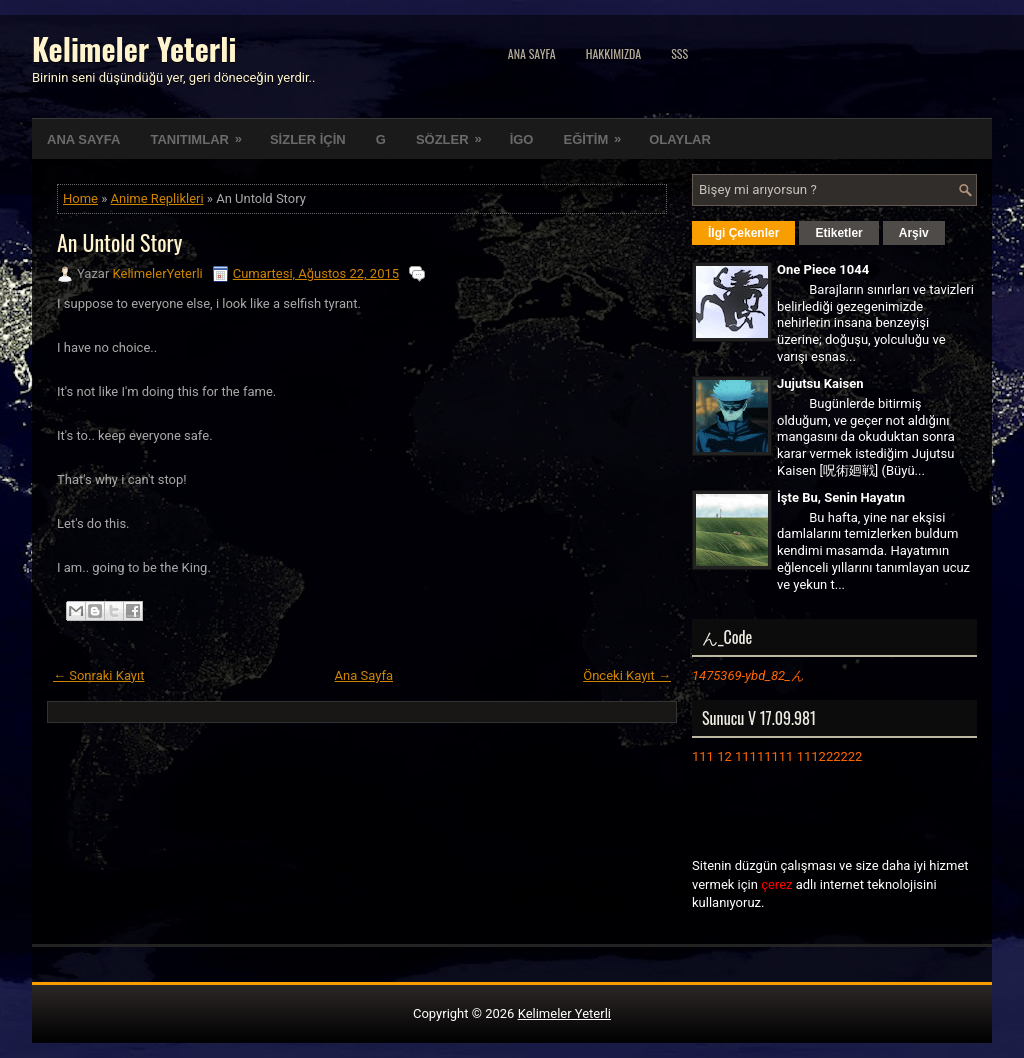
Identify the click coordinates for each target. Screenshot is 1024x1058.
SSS (679, 53)
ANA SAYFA (83, 139)
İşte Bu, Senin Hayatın (841, 497)
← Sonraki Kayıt (99, 675)
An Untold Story (119, 242)
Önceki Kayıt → (627, 675)
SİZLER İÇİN (308, 139)
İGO (522, 139)
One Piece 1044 (823, 269)
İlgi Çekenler (743, 233)
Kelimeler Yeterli (134, 48)
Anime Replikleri (157, 198)
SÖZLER (455, 133)
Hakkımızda (614, 53)
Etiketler (838, 233)
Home (80, 198)
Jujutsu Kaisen (820, 383)
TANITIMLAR (202, 133)
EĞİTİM (598, 133)
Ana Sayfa (532, 53)
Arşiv (914, 233)
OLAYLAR (680, 139)
